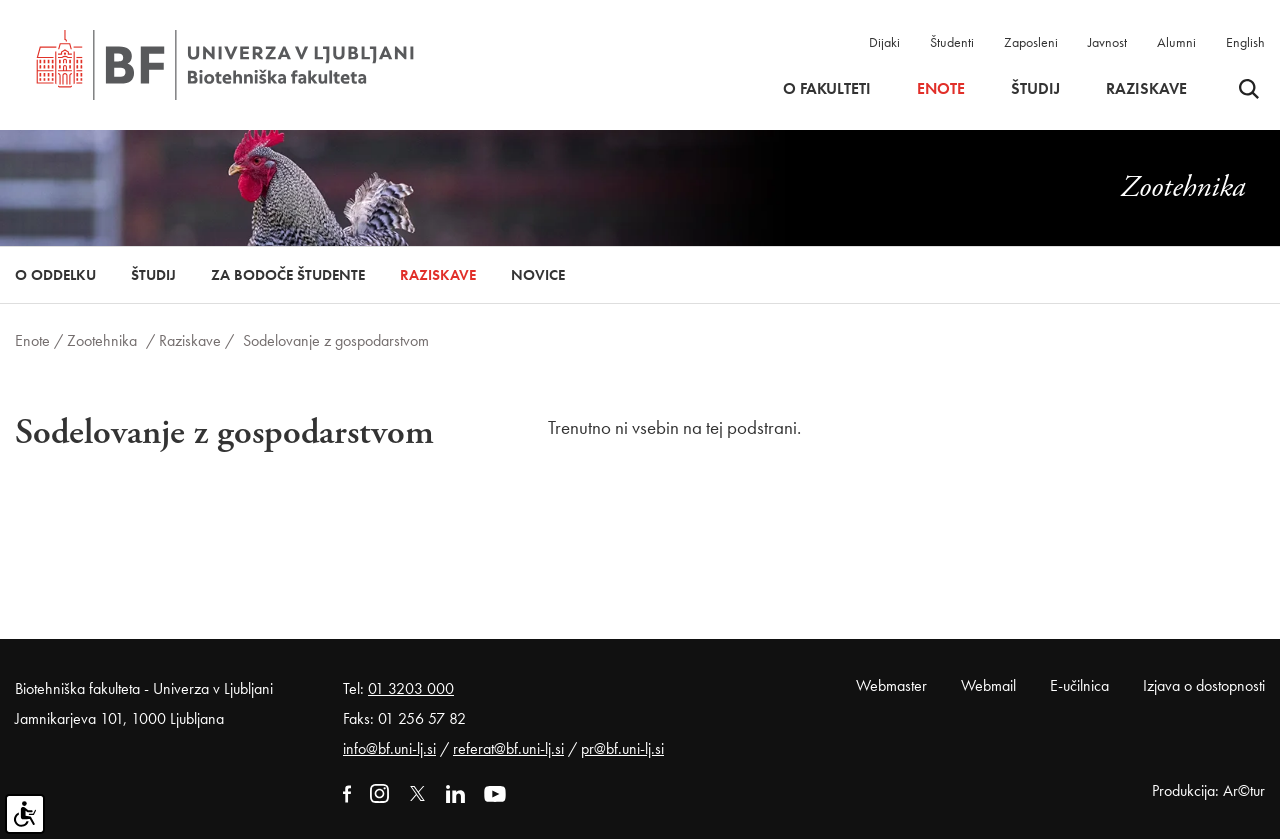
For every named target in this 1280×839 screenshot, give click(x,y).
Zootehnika (102, 340)
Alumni (1176, 42)
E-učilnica (1079, 685)
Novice (538, 275)
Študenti (952, 42)
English (1245, 42)
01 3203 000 (411, 688)
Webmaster (891, 685)
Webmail (988, 685)
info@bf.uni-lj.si (389, 748)
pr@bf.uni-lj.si (622, 748)
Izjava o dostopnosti (1204, 685)
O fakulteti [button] (827, 89)
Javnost (1107, 42)
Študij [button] (1035, 89)
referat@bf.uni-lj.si (508, 748)
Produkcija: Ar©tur (1208, 790)
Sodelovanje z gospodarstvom (336, 340)
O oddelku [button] (55, 275)
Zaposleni (1031, 42)
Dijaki (884, 42)
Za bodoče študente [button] (288, 275)
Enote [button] (941, 89)
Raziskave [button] (1146, 89)
